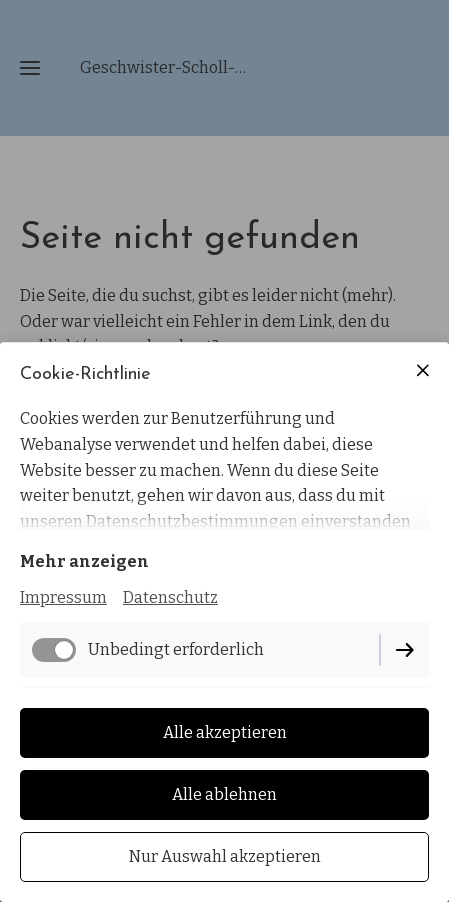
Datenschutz (170, 597)
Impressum (63, 597)
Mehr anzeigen (84, 561)
